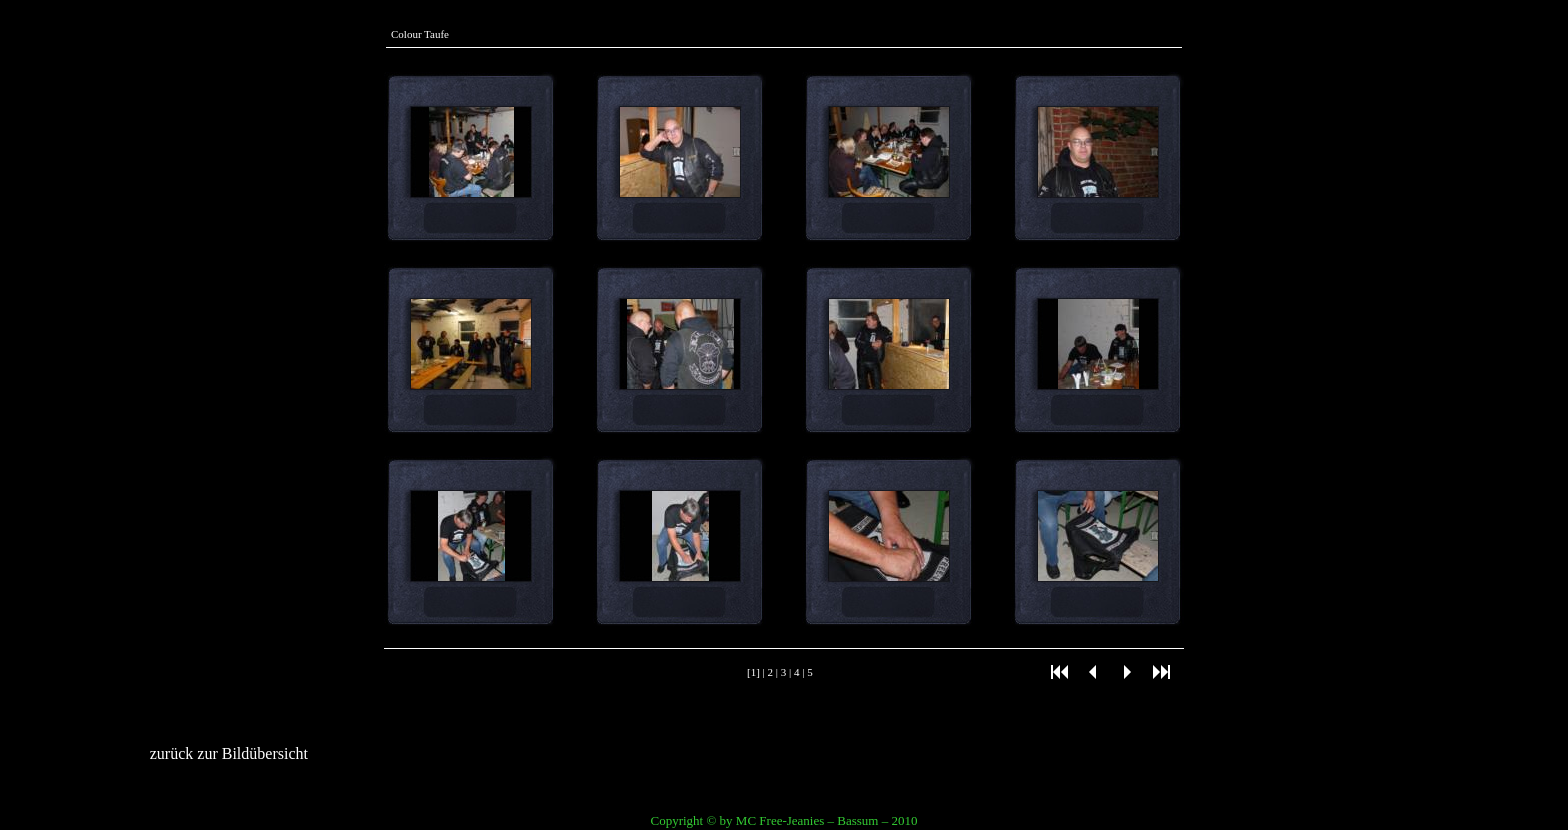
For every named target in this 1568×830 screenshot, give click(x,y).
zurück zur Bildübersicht (229, 753)
